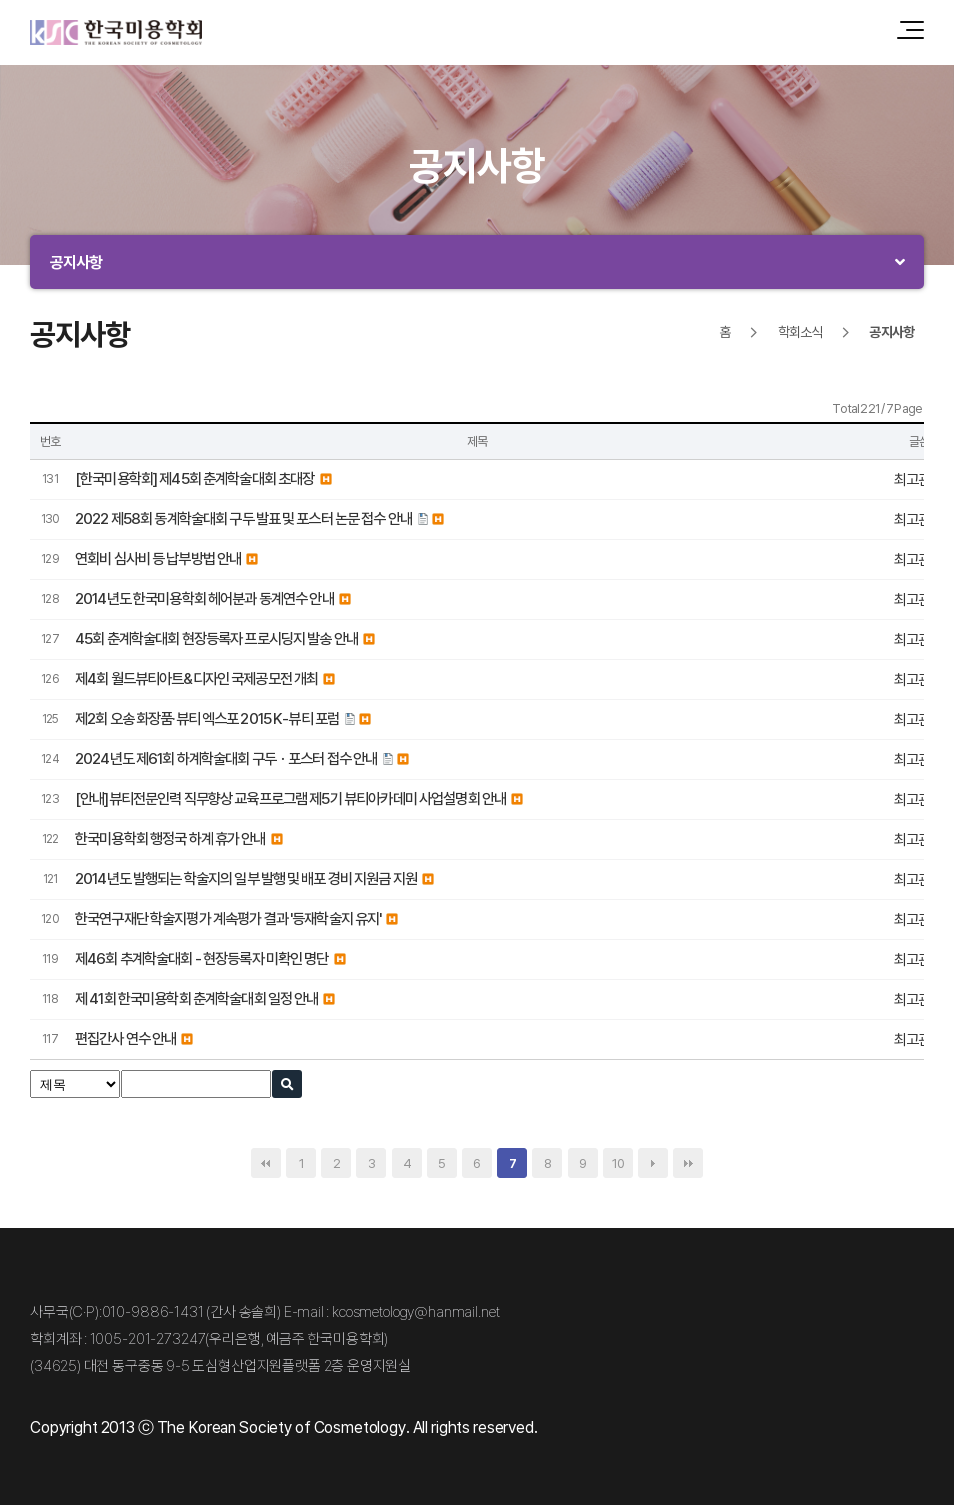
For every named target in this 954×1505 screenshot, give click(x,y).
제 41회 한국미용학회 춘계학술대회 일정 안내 (196, 998)
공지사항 (76, 262)
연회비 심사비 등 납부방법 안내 (158, 558)
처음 (266, 1163)
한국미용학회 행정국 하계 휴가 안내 (170, 838)
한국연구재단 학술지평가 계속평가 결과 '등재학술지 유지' (228, 918)
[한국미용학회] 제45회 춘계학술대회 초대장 (195, 478)
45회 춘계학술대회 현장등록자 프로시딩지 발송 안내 (216, 638)
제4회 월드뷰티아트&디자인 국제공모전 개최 (196, 678)
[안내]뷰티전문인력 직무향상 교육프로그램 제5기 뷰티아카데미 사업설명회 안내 (290, 798)
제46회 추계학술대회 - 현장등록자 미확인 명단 (202, 958)
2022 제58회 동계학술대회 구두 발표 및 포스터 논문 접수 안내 (243, 518)
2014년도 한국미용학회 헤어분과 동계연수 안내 (204, 598)
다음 (653, 1163)
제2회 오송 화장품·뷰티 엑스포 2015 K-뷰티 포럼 (207, 718)
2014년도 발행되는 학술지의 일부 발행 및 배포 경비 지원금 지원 (246, 878)
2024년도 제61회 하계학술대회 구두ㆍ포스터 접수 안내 (226, 758)
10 (618, 1163)
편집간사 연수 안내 (125, 1038)
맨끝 (688, 1163)
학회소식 (800, 331)
